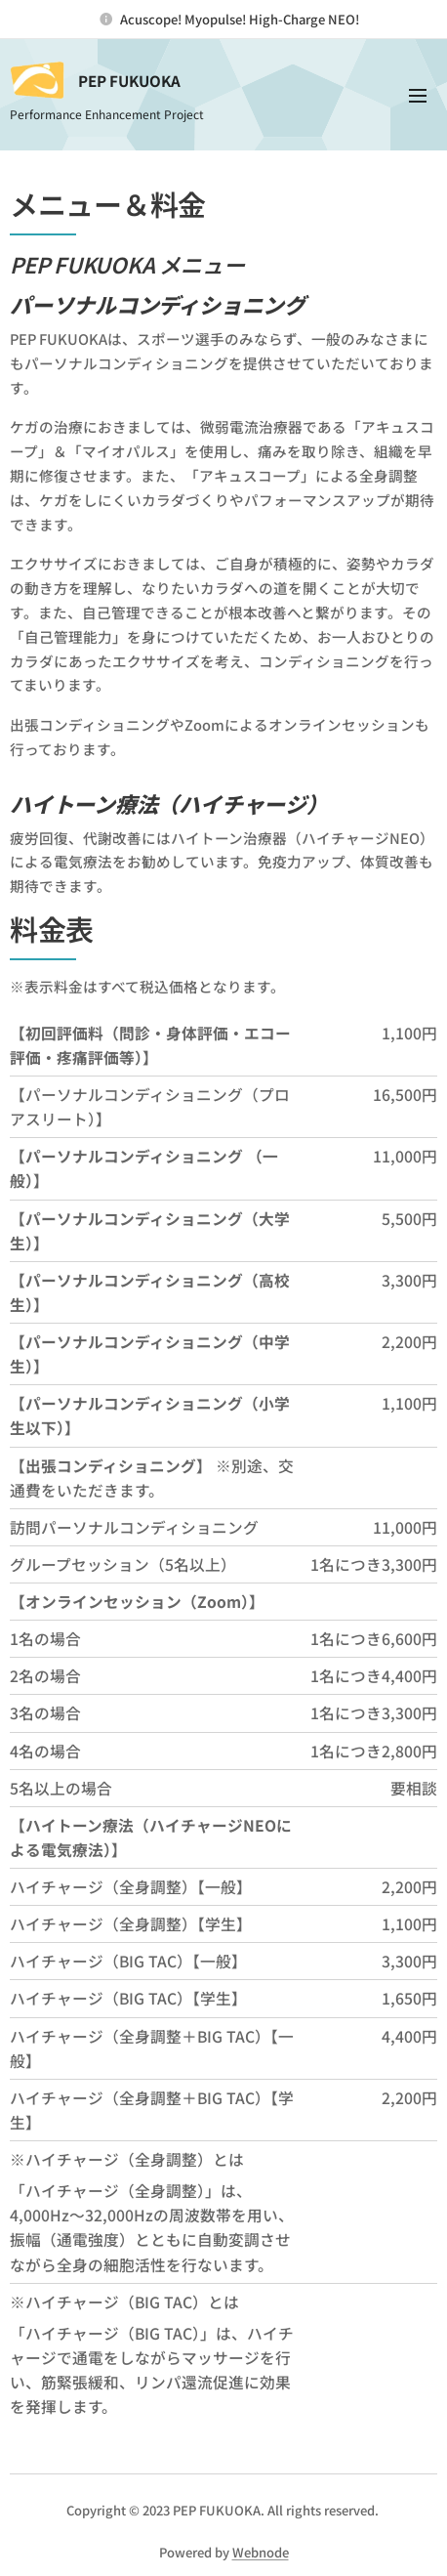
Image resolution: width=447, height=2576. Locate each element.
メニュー (418, 96)
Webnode (260, 2552)
